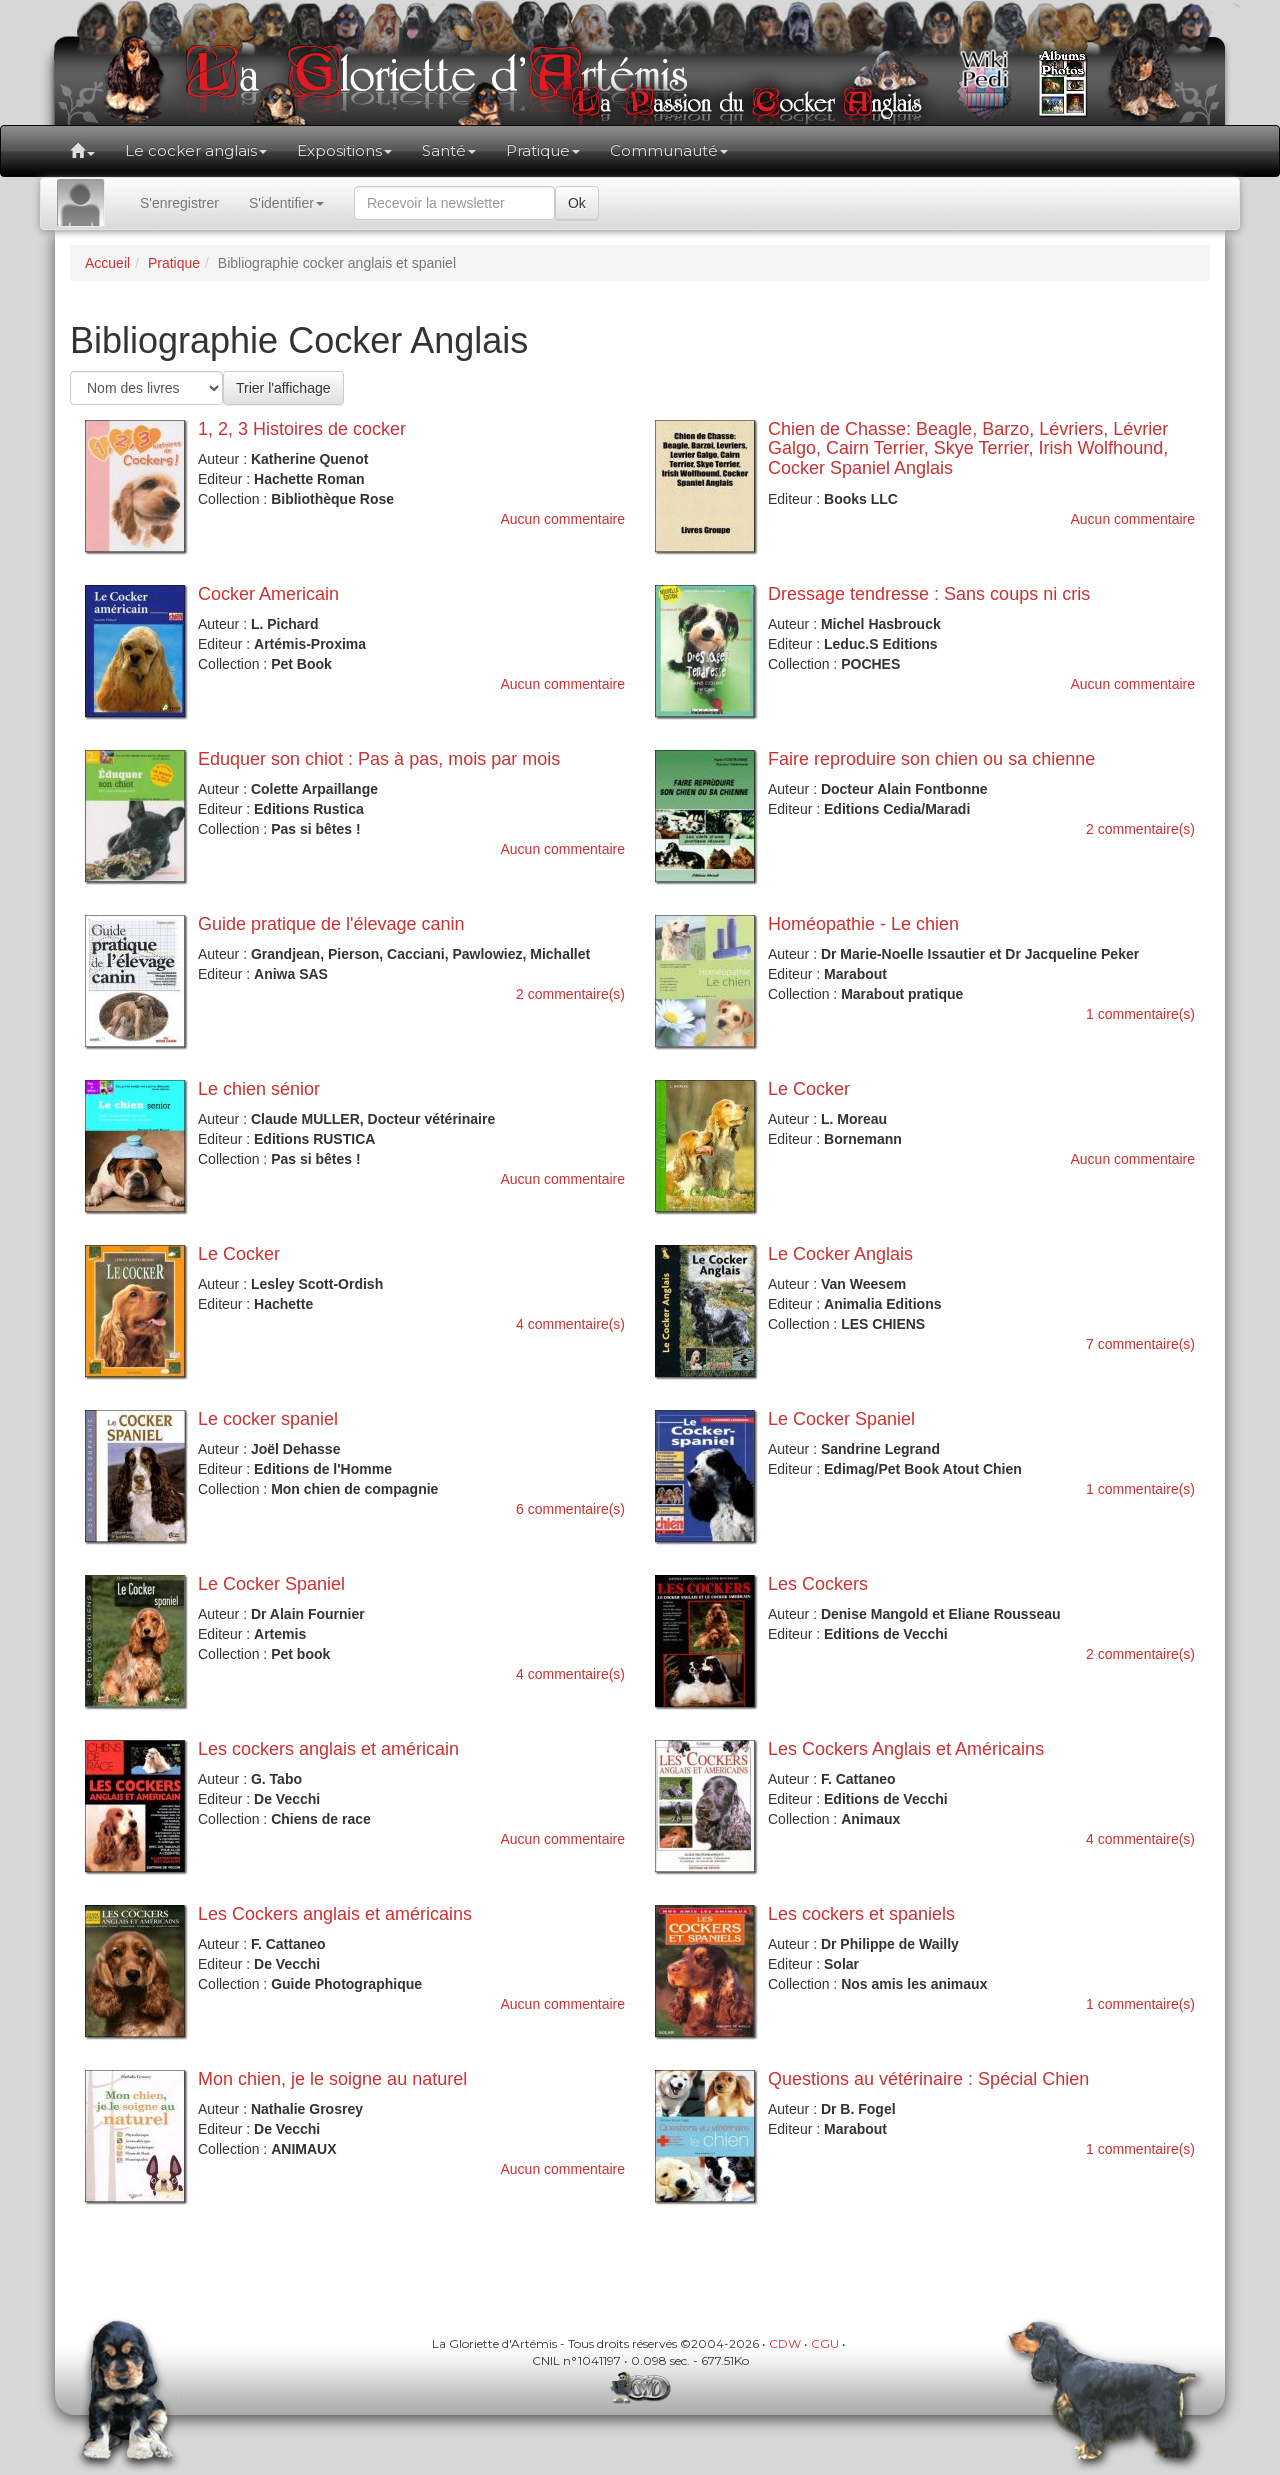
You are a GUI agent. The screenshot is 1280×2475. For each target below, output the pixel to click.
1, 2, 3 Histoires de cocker (302, 429)
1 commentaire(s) (1140, 1014)
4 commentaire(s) (570, 1324)
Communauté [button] (669, 150)
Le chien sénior (259, 1089)
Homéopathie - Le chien (863, 924)
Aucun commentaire (562, 519)
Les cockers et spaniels (861, 1914)
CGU (825, 2343)
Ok (577, 203)
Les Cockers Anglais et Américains (906, 1749)
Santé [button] (449, 150)
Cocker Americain (268, 594)
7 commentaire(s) (1140, 1344)
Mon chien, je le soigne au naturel (332, 2079)
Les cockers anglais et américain (328, 1749)
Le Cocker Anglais (840, 1254)
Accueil (107, 263)
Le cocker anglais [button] (196, 150)
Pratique (174, 263)
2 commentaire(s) (1140, 829)
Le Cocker (809, 1089)
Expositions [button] (344, 150)
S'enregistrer (179, 203)
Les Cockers (818, 1584)
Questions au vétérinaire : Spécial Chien (928, 2079)
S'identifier (286, 203)
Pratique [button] (543, 150)
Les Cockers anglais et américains (335, 1914)
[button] (82, 151)
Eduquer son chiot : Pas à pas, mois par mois (379, 759)
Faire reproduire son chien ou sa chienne (931, 759)
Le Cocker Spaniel (841, 1419)
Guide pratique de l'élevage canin (331, 924)
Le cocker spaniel (268, 1419)
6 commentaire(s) (570, 1509)
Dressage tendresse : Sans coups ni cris (929, 594)
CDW (785, 2343)
